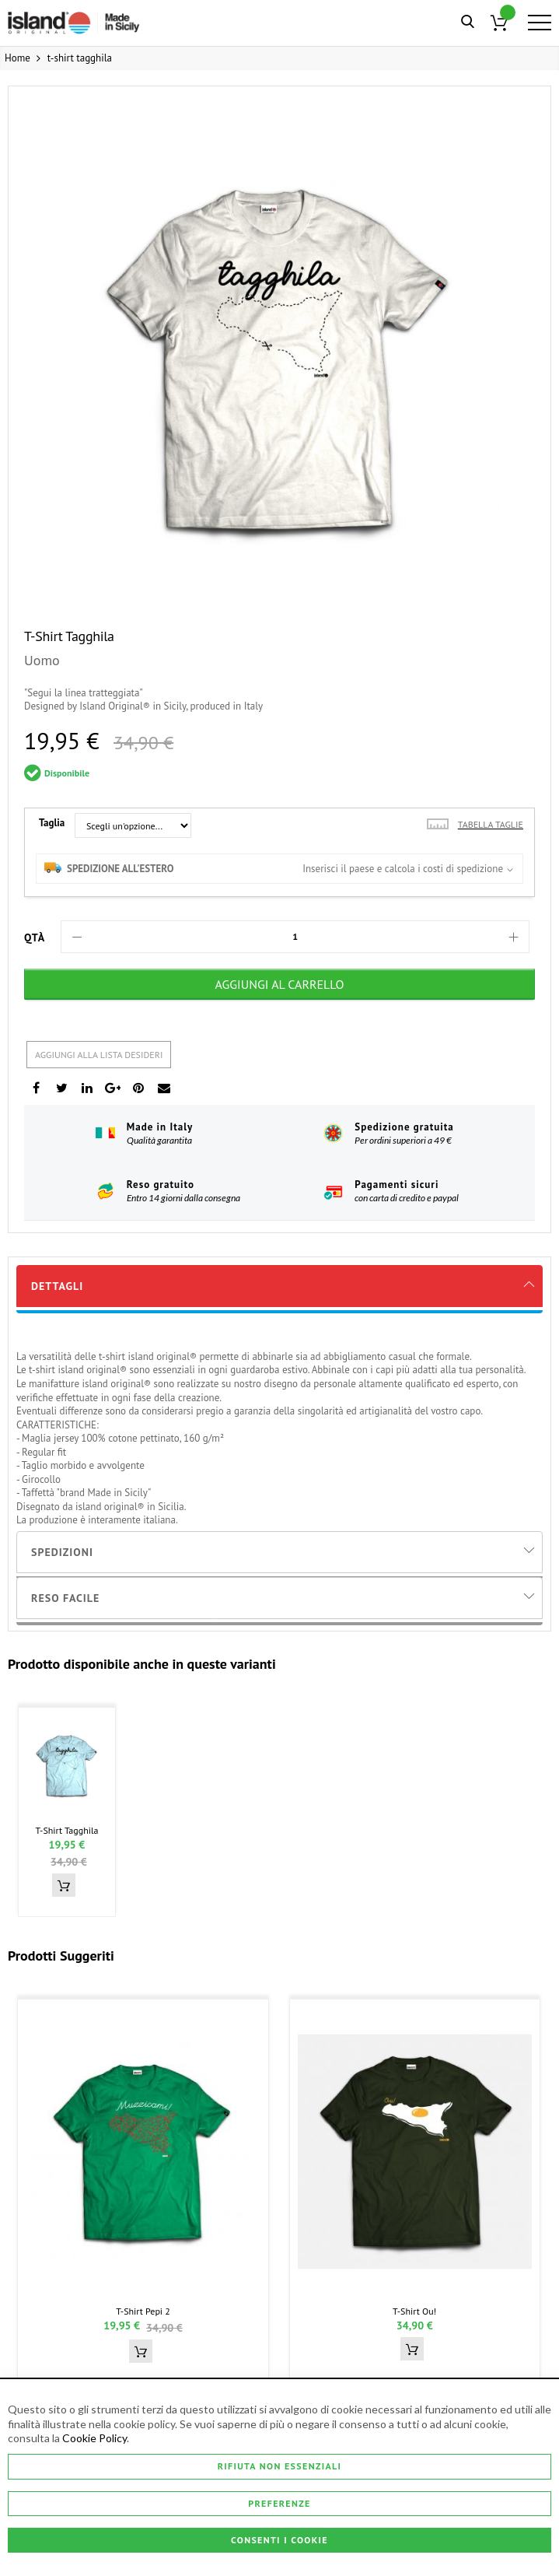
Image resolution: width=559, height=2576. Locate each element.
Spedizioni (62, 1552)
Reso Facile (65, 1598)
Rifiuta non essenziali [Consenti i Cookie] (280, 2466)
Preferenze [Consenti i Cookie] (279, 2503)
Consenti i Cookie (279, 2540)
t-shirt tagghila (66, 1830)
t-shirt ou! (414, 2311)
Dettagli (57, 1286)
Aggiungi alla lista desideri (98, 1054)
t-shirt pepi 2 (143, 2311)
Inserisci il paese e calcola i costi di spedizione (402, 868)
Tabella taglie (490, 824)
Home (17, 58)
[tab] (279, 1286)
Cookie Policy (94, 2438)
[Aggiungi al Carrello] (279, 984)
